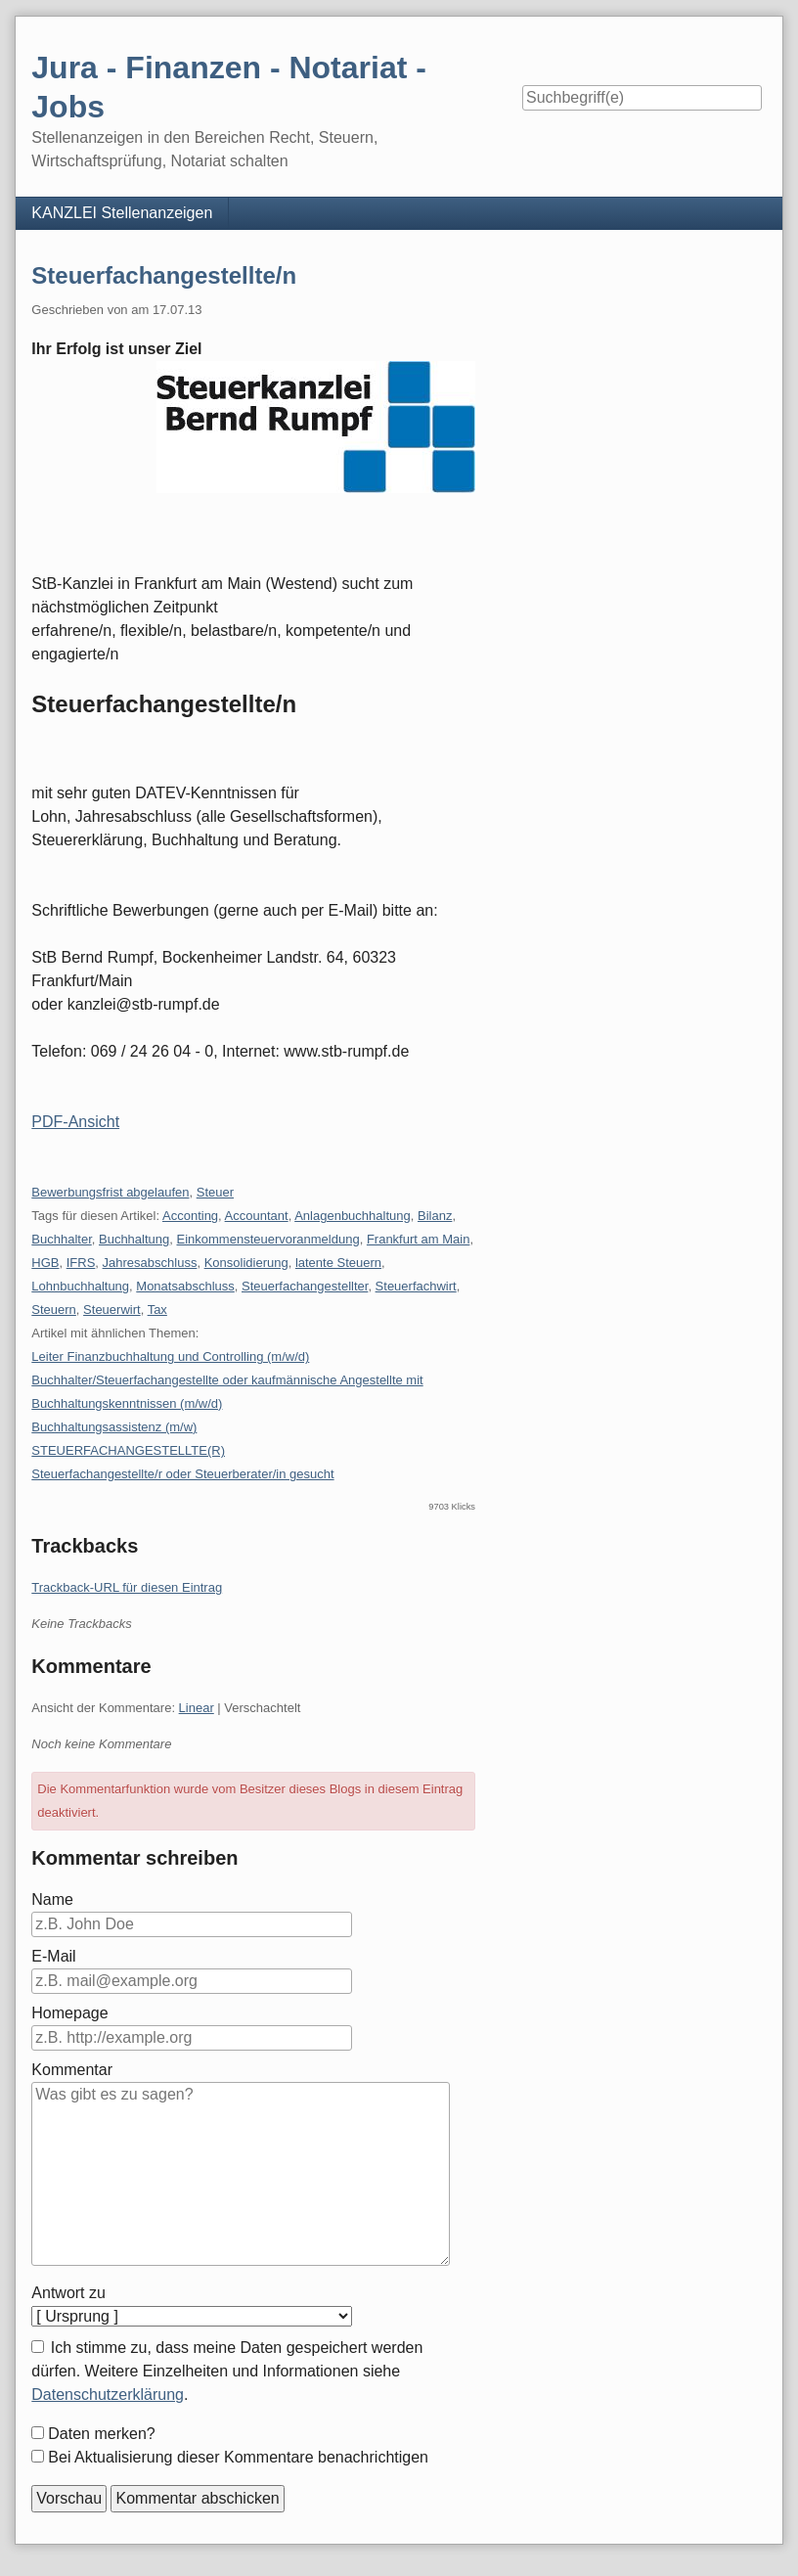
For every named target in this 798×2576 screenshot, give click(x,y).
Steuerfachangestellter (305, 1286)
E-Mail (53, 1956)
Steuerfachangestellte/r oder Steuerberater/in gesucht (182, 1474)
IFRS (81, 1262)
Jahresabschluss (150, 1262)
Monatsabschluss (185, 1286)
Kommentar (71, 2069)
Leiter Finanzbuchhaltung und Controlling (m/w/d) (170, 1356)
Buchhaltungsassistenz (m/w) (114, 1427)
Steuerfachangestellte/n (163, 275)
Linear (196, 1707)
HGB (45, 1262)
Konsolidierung (246, 1262)
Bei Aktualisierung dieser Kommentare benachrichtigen (238, 2457)
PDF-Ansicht (75, 1121)
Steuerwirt (112, 1309)
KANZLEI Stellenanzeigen (121, 212)
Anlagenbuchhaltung (352, 1215)
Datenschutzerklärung (107, 2394)
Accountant (256, 1215)
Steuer (215, 1192)
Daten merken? (101, 2433)
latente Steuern (338, 1262)
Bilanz (435, 1215)
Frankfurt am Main (418, 1239)
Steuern (53, 1309)
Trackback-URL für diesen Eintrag (126, 1587)
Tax (157, 1309)
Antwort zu (68, 2292)
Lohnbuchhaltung (80, 1286)
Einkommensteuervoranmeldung (268, 1239)
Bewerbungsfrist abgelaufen (110, 1192)
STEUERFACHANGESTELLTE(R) (128, 1450)
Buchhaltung (134, 1239)
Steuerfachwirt (416, 1286)
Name (52, 1899)
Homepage (69, 2013)
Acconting (190, 1215)
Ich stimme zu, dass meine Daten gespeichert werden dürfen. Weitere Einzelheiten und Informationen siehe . (226, 2371)
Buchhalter (61, 1239)
